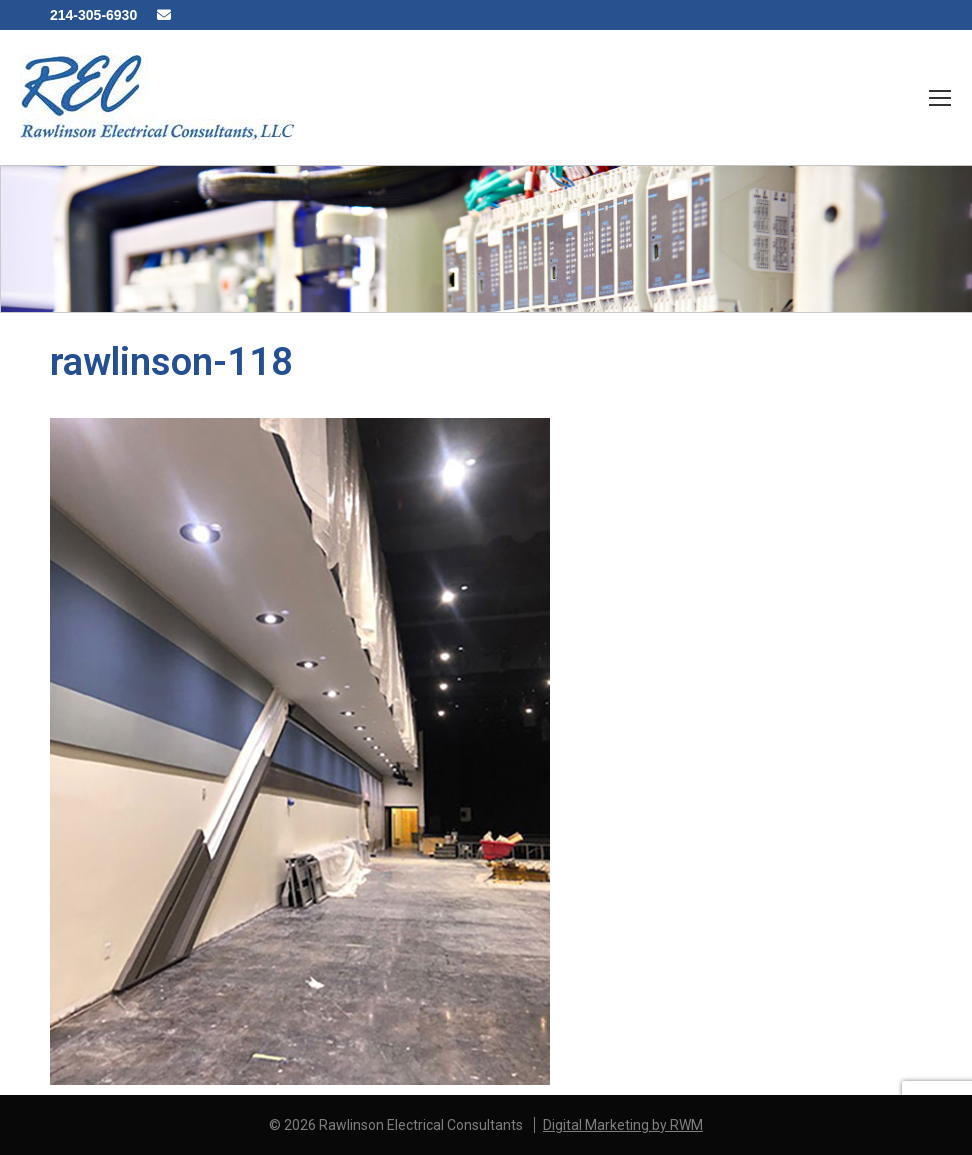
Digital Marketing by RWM (623, 1125)
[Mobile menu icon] (940, 98)
